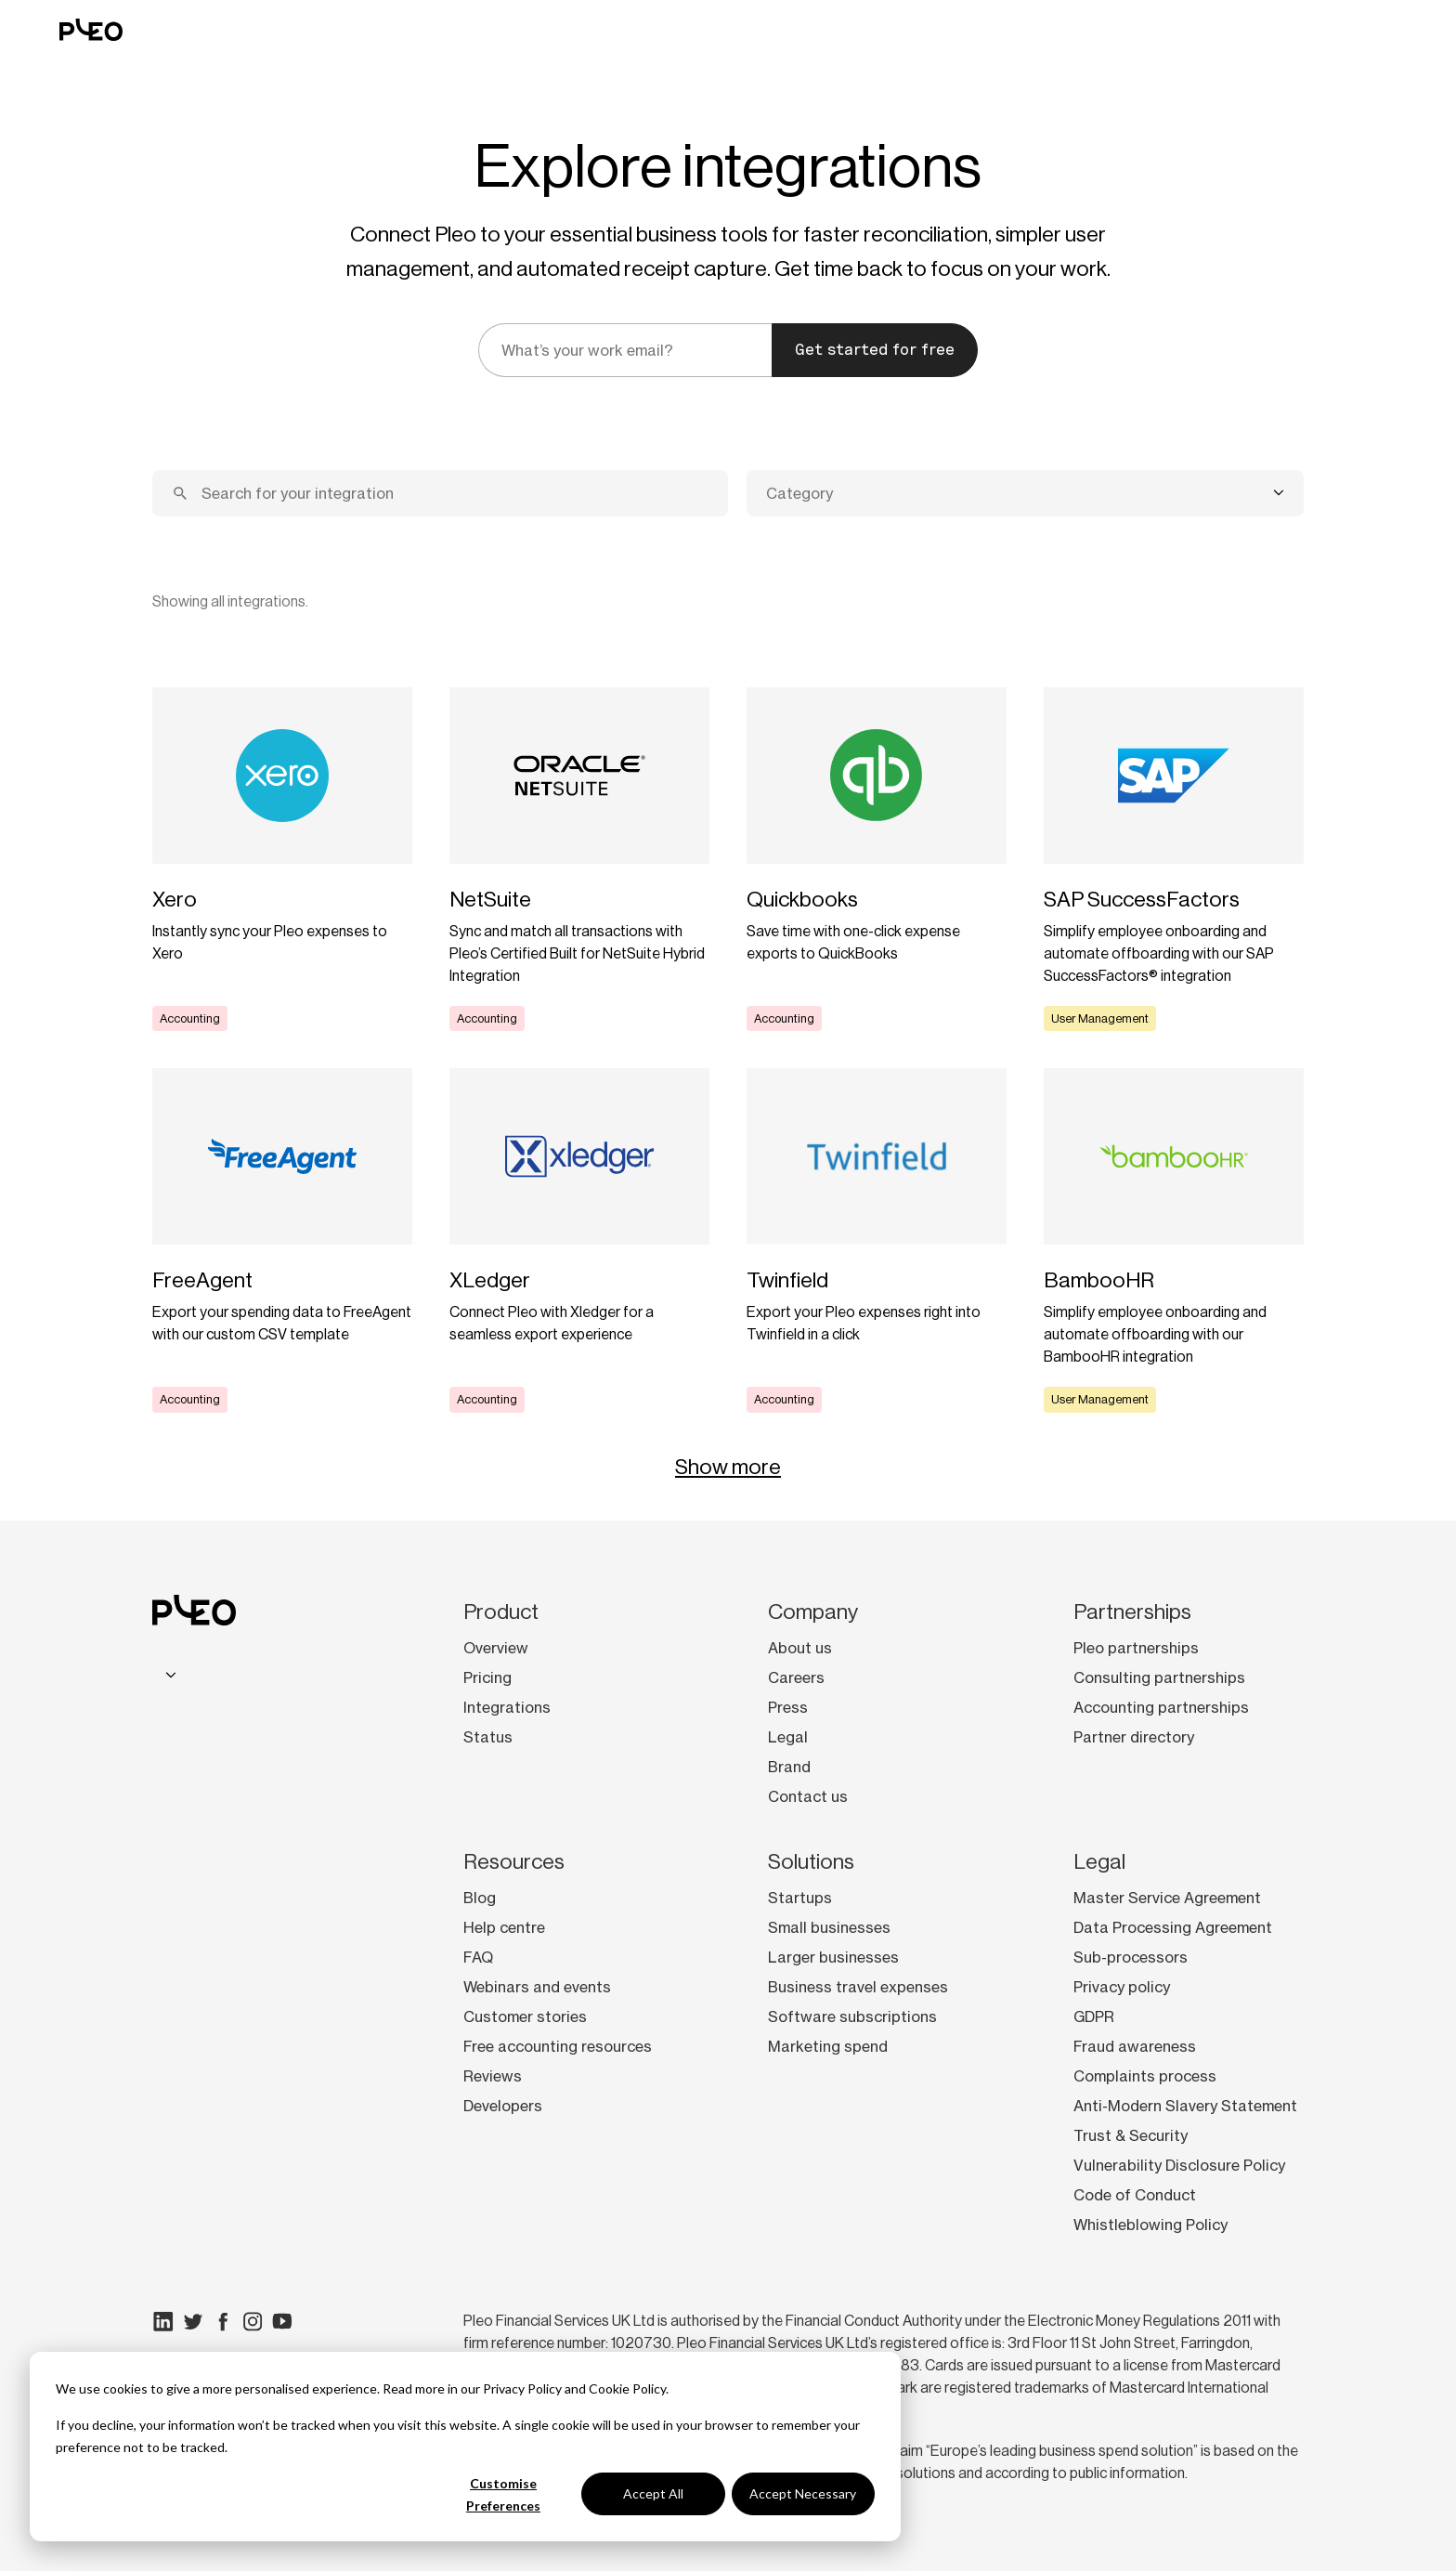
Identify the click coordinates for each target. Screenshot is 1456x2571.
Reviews (492, 2076)
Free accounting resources (557, 2046)
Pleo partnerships (1136, 1647)
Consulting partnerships (1159, 1677)
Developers (502, 2105)
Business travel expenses (858, 1986)
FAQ (478, 1957)
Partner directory (1133, 1737)
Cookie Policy (627, 2388)
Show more (728, 1467)
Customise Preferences (503, 2494)
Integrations (507, 1707)
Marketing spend (828, 2046)
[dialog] (465, 2446)
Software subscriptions (852, 2016)
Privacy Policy (522, 2388)
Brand (789, 1766)
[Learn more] (282, 859)
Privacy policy (1121, 1986)
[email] (625, 350)
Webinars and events (537, 1986)
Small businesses (829, 1927)
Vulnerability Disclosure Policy (1179, 2165)
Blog (479, 1897)
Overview (495, 1647)
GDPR (1093, 2016)
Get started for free (875, 350)
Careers (796, 1677)
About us (800, 1647)
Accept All (653, 2493)
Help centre (504, 1927)
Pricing (487, 1677)
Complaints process (1144, 2076)
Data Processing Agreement (1172, 1927)
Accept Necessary (802, 2493)
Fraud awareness (1134, 2046)
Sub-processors (1130, 1957)
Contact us (808, 1796)
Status (488, 1737)
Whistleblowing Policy (1150, 2224)
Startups (800, 1897)
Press (788, 1707)
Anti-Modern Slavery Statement (1185, 2105)
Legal (788, 1737)
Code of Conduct (1134, 2195)
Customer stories (525, 2016)
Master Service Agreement (1167, 1897)
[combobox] (1025, 493)
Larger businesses (833, 1957)
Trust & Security (1130, 2135)
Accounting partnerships (1161, 1707)
